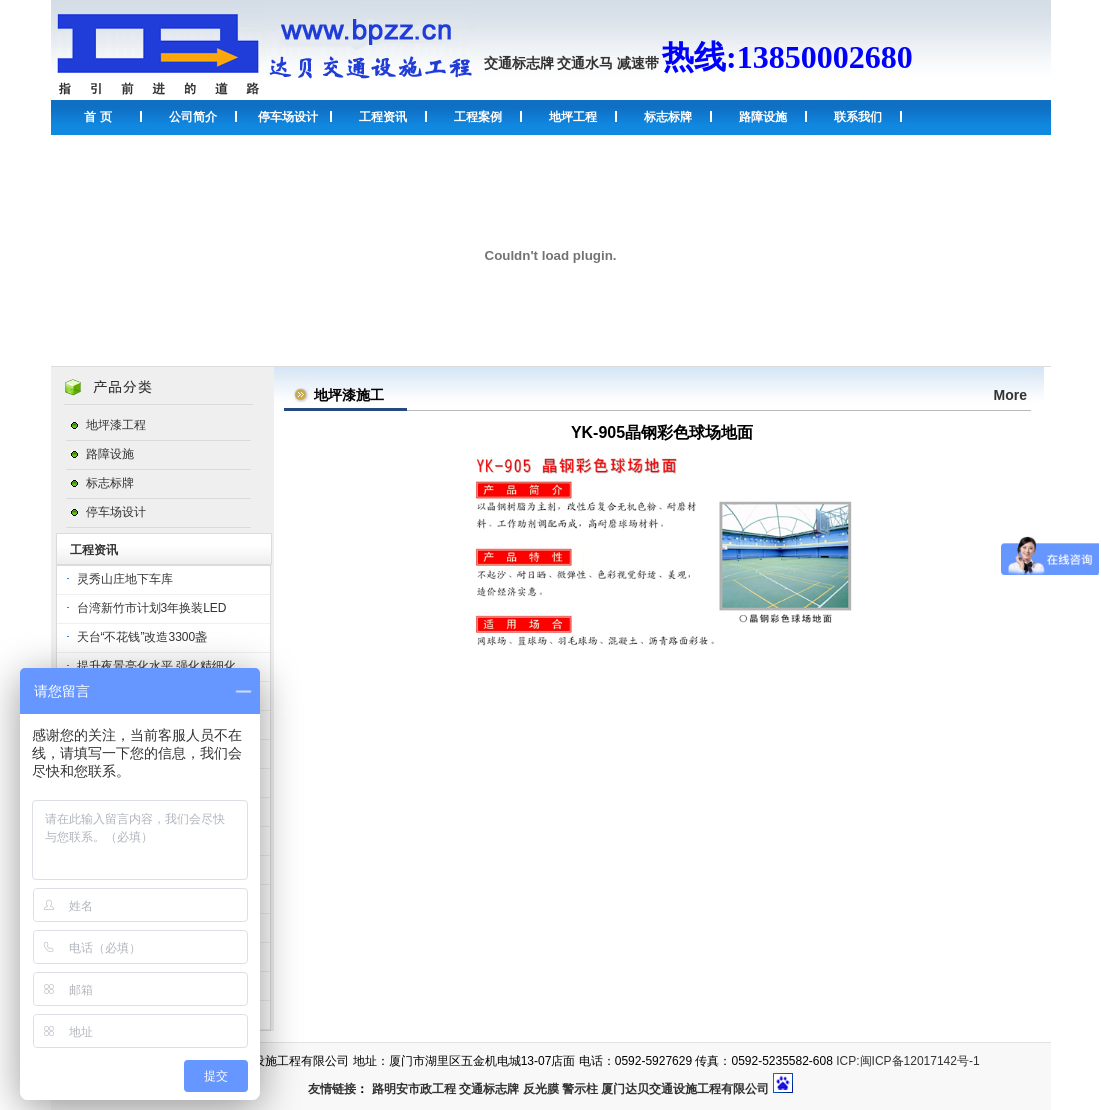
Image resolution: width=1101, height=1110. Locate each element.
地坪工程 (573, 117)
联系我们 (858, 117)
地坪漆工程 (116, 425)
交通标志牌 (519, 63)
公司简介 (193, 117)
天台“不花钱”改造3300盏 (142, 637)
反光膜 (541, 1089)
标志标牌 (668, 117)
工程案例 (478, 117)
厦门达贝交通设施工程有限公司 (685, 1089)
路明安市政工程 (414, 1089)
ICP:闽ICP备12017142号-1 (907, 1061)
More (1010, 395)
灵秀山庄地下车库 (125, 579)
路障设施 (763, 117)
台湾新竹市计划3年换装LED (152, 608)
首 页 (97, 117)
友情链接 (332, 1089)
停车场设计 (288, 117)
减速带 (638, 63)
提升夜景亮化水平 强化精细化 (156, 666)
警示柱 (580, 1089)
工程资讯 (383, 117)
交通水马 (585, 63)
